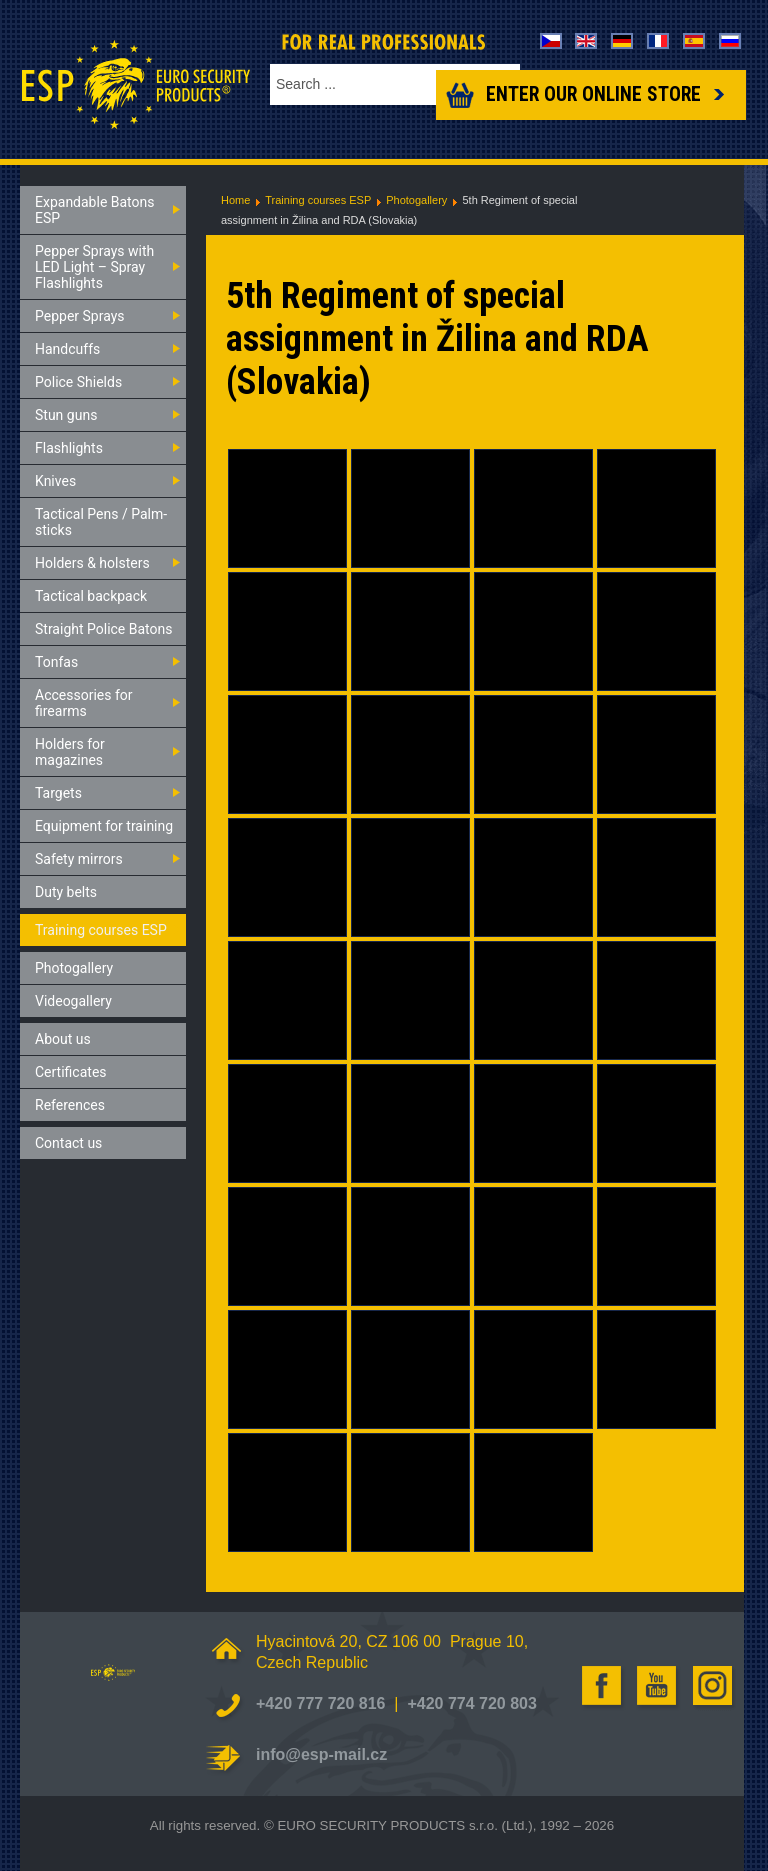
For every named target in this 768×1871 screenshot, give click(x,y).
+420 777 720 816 (320, 1703)
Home (235, 200)
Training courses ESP (318, 200)
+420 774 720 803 (471, 1703)
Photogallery (416, 200)
